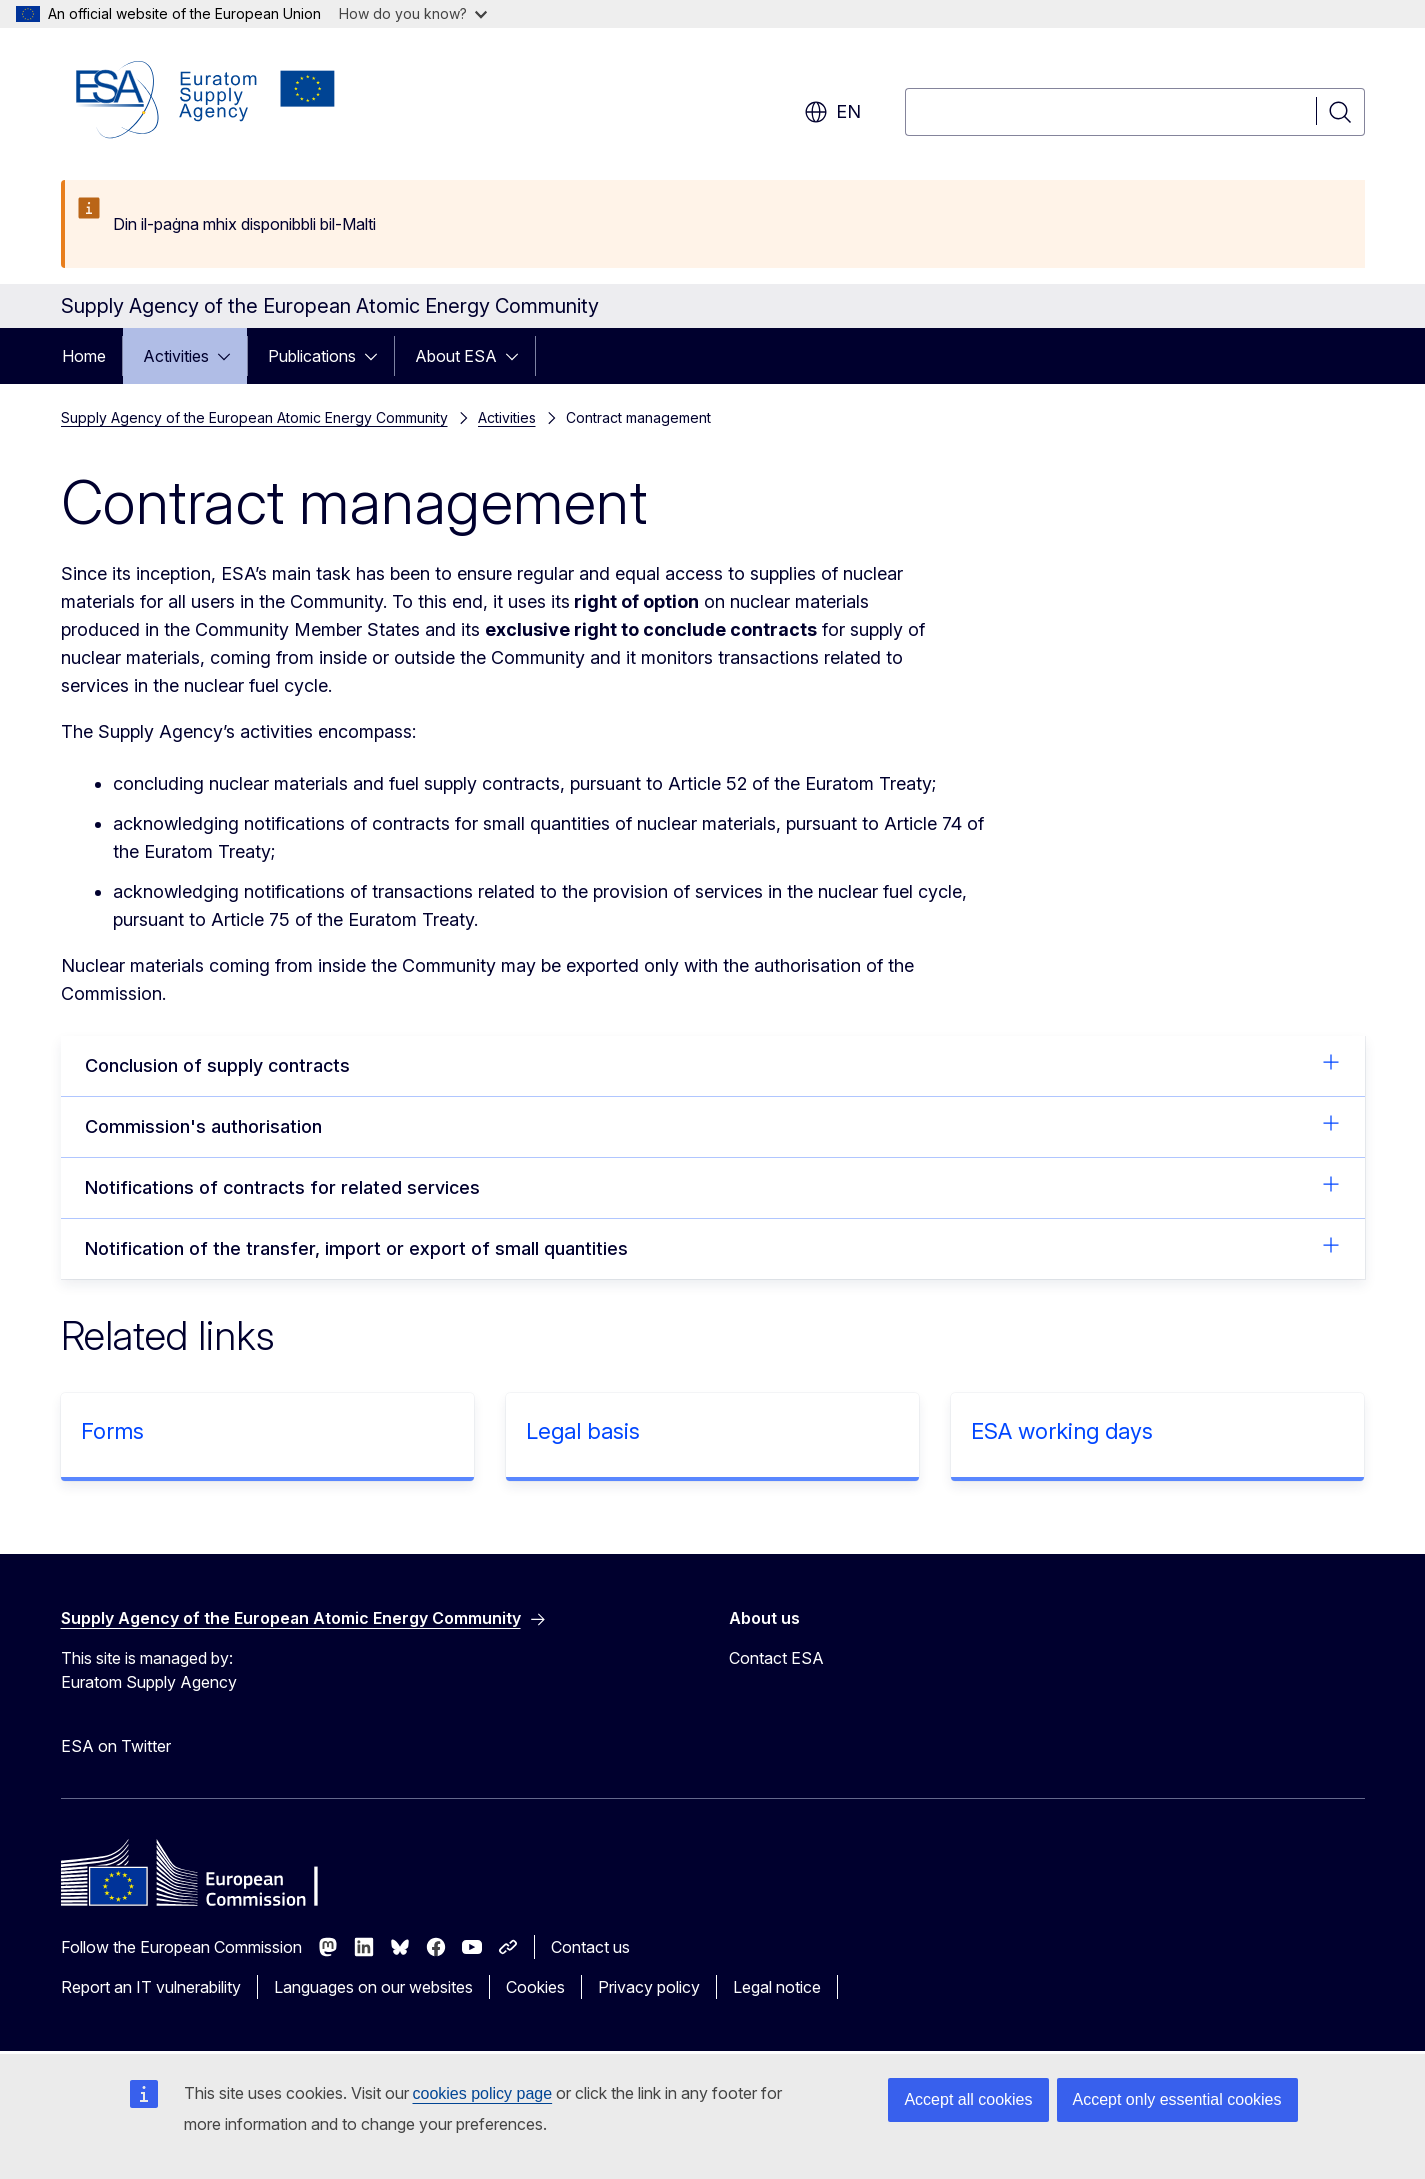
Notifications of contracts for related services (713, 1186)
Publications (312, 356)
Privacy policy (649, 1987)
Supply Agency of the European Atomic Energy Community (254, 417)
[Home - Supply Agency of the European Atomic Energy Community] (206, 100)
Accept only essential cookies (1177, 2099)
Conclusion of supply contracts (713, 1064)
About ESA (456, 356)
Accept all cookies (968, 2099)
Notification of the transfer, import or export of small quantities (713, 1247)
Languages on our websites (373, 1987)
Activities (176, 356)
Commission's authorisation (713, 1125)
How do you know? (413, 13)
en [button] (832, 112)
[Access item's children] (230, 356)
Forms (112, 1431)
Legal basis (583, 1431)
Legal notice (777, 1987)
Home (84, 356)
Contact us (590, 1947)
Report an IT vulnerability (151, 1987)
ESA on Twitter (116, 1746)
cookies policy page (483, 2093)
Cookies (535, 1987)
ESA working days (1062, 1431)
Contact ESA (776, 1658)
